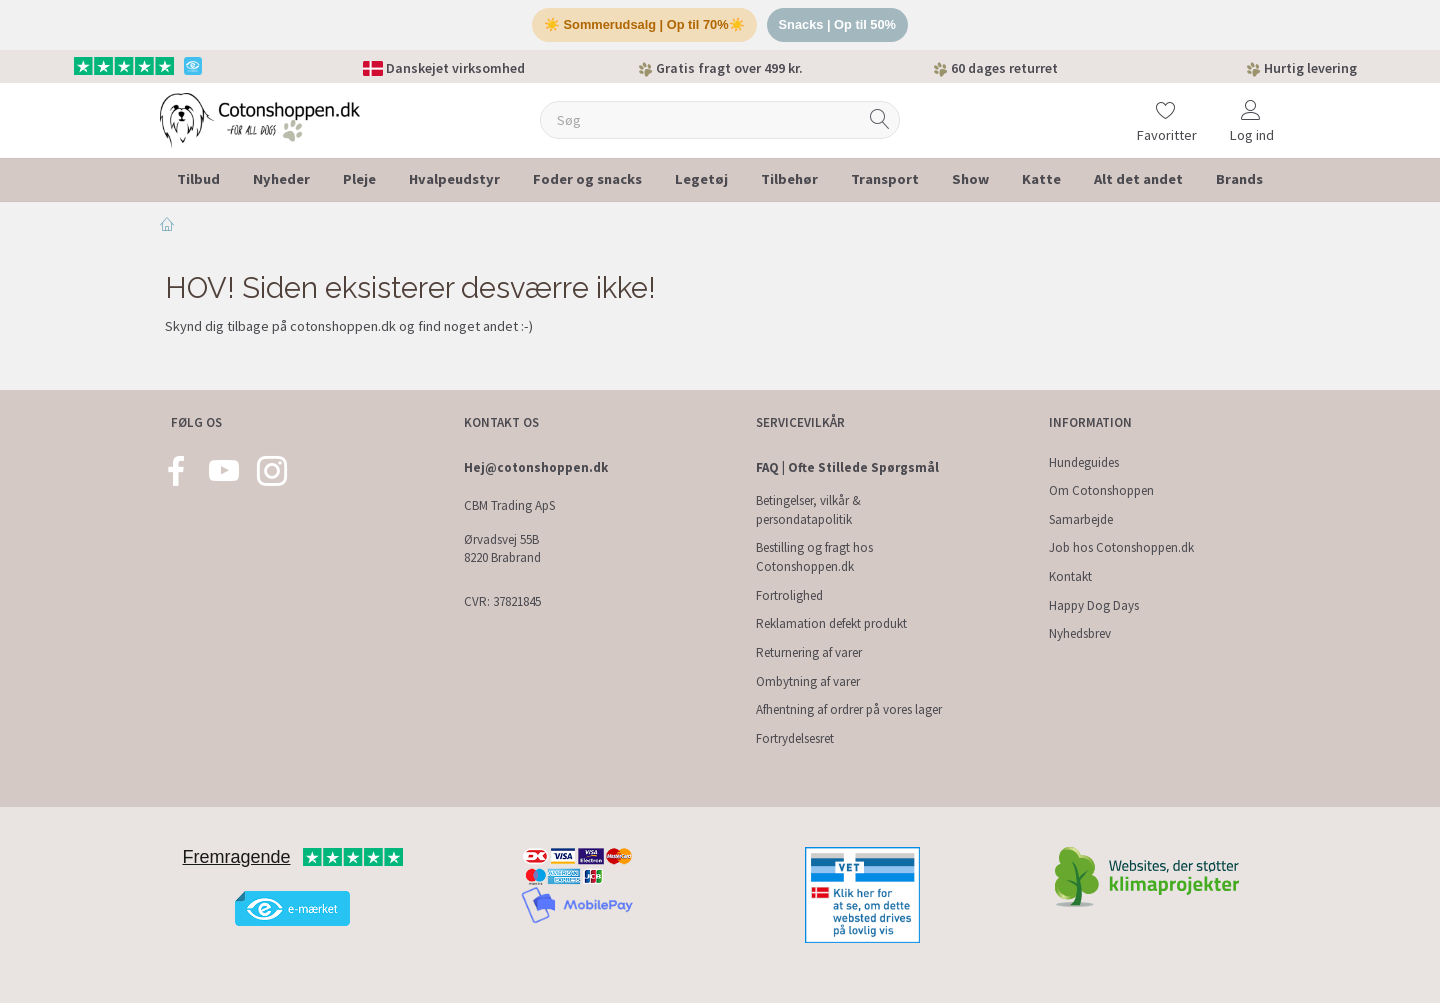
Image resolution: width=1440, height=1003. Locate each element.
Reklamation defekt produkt (831, 623)
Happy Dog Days (1094, 605)
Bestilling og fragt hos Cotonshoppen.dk (814, 557)
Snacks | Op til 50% (838, 25)
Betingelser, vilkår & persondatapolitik (808, 510)
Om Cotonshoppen (1101, 490)
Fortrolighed (789, 595)
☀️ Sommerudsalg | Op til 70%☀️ (643, 25)
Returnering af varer (809, 652)
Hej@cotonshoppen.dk (536, 467)
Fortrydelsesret (795, 738)
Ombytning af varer (808, 681)
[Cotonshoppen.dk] (260, 119)
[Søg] (880, 121)
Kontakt (1070, 576)
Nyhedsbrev (1080, 633)
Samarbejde (1081, 519)
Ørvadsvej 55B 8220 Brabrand (502, 549)
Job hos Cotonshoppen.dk (1121, 547)
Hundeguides (1084, 462)
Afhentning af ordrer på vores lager (849, 709)
